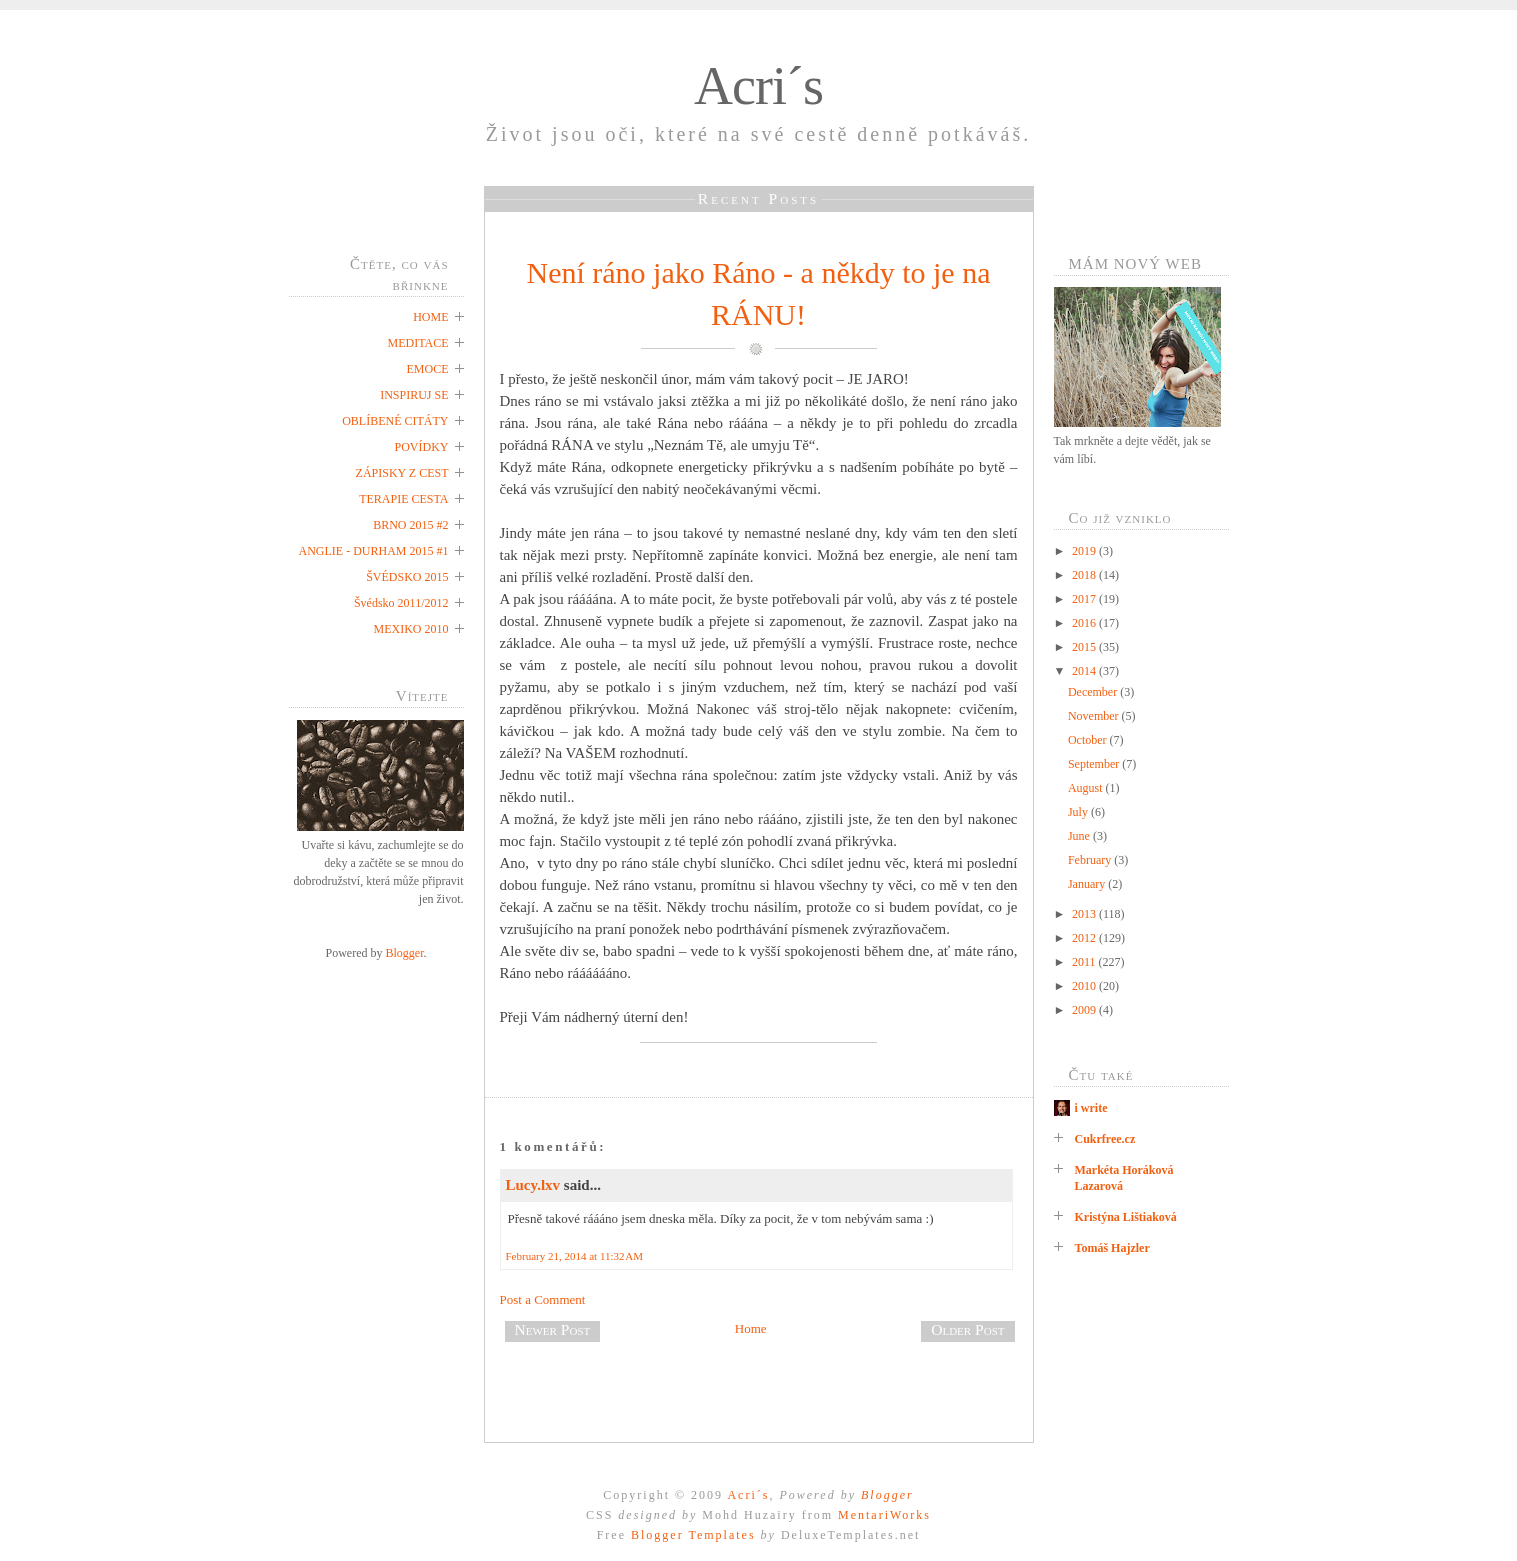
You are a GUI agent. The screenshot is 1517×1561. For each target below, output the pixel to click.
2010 (1085, 986)
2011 (1085, 962)
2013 (1085, 914)
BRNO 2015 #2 (410, 525)
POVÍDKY (422, 447)
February (1091, 860)
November (1095, 716)
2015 (1085, 647)
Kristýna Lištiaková (1126, 1217)
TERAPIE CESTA (403, 499)
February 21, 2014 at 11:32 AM (575, 1256)
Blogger (405, 953)
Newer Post (553, 1329)
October (1089, 740)
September (1095, 764)
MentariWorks (884, 1515)
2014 (1085, 671)
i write (1091, 1108)
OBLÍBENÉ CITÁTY (395, 421)
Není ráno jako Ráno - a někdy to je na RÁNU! (758, 293)
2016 (1085, 623)
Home (751, 1328)
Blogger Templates (693, 1535)
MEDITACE (417, 343)
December (1094, 692)
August (1087, 788)
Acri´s (758, 86)
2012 (1085, 938)
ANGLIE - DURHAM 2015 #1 (374, 551)
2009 (1085, 1010)
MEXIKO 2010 (411, 629)
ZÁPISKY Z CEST (402, 473)
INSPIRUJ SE (414, 395)
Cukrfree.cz (1105, 1139)
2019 (1085, 551)
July (1079, 812)
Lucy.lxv (533, 1185)
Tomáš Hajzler (1112, 1248)
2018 (1085, 575)
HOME (430, 317)
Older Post (967, 1329)
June (1080, 836)
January (1088, 884)
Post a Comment (543, 1299)
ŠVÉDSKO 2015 (407, 577)
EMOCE (428, 369)
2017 (1085, 599)
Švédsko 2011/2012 (401, 603)
